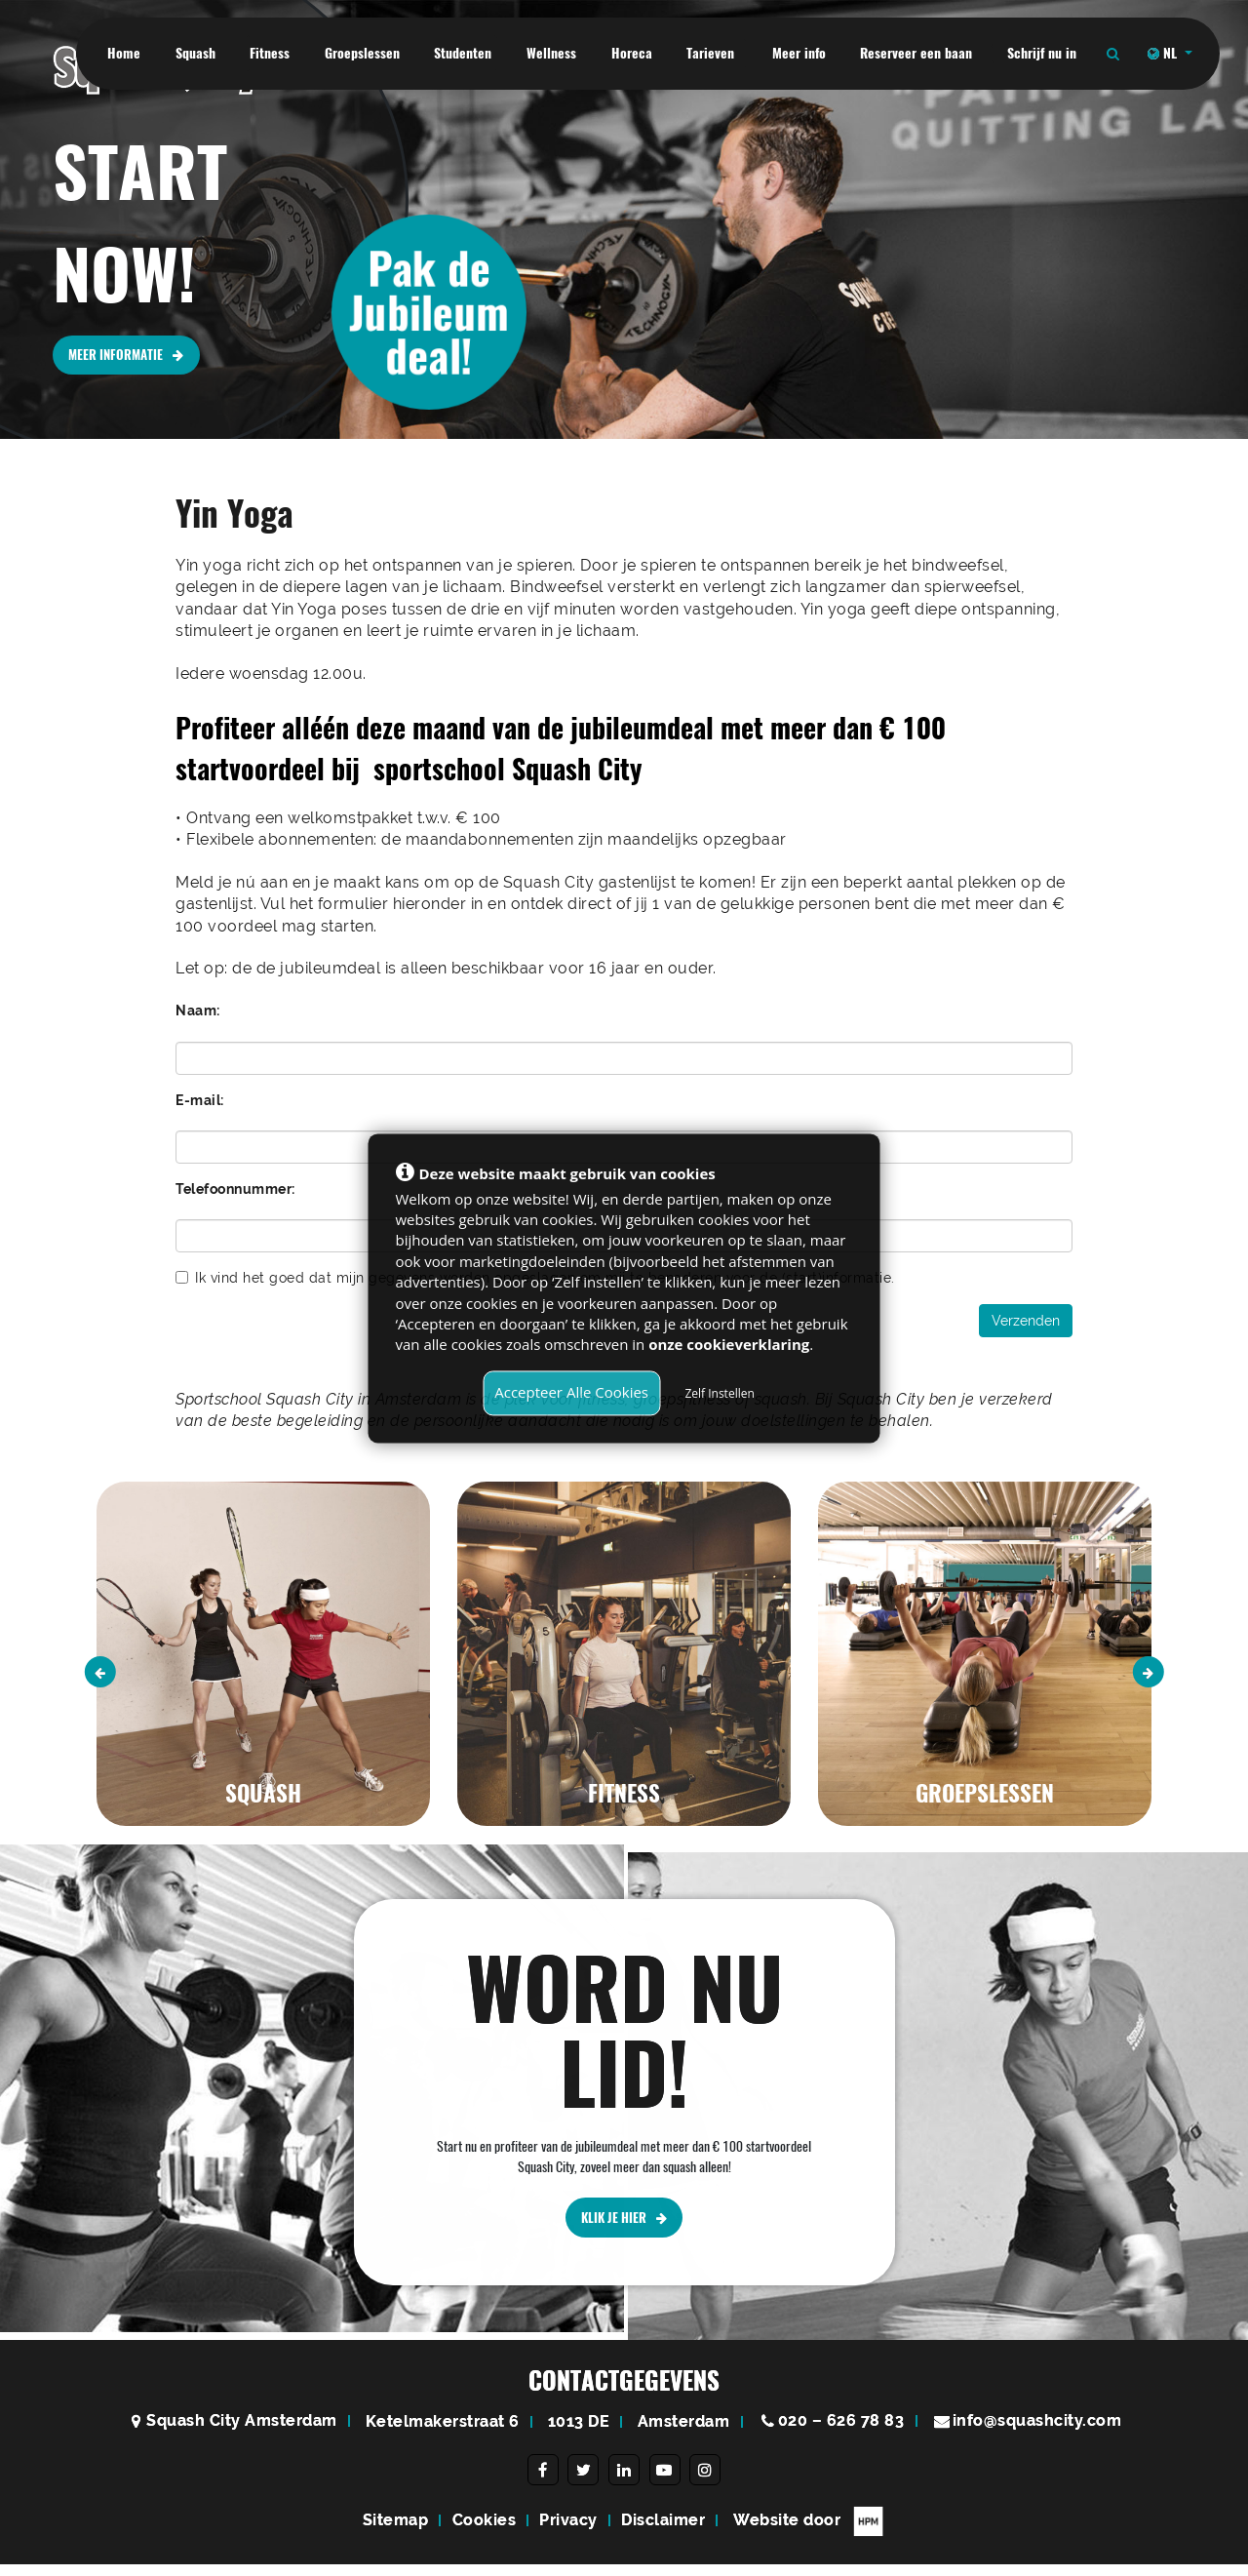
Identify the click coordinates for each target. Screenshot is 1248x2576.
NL (1164, 53)
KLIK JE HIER (624, 2294)
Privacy (568, 2531)
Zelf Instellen (719, 1393)
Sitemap (396, 2531)
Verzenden (1026, 1320)
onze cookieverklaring (728, 1345)
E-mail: (200, 1100)
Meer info (797, 53)
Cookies (484, 2531)
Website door (809, 2533)
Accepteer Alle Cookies (571, 1392)
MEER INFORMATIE (131, 356)
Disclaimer (663, 2531)
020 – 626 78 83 (841, 2432)
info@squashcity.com (1037, 2432)
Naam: (198, 1010)
